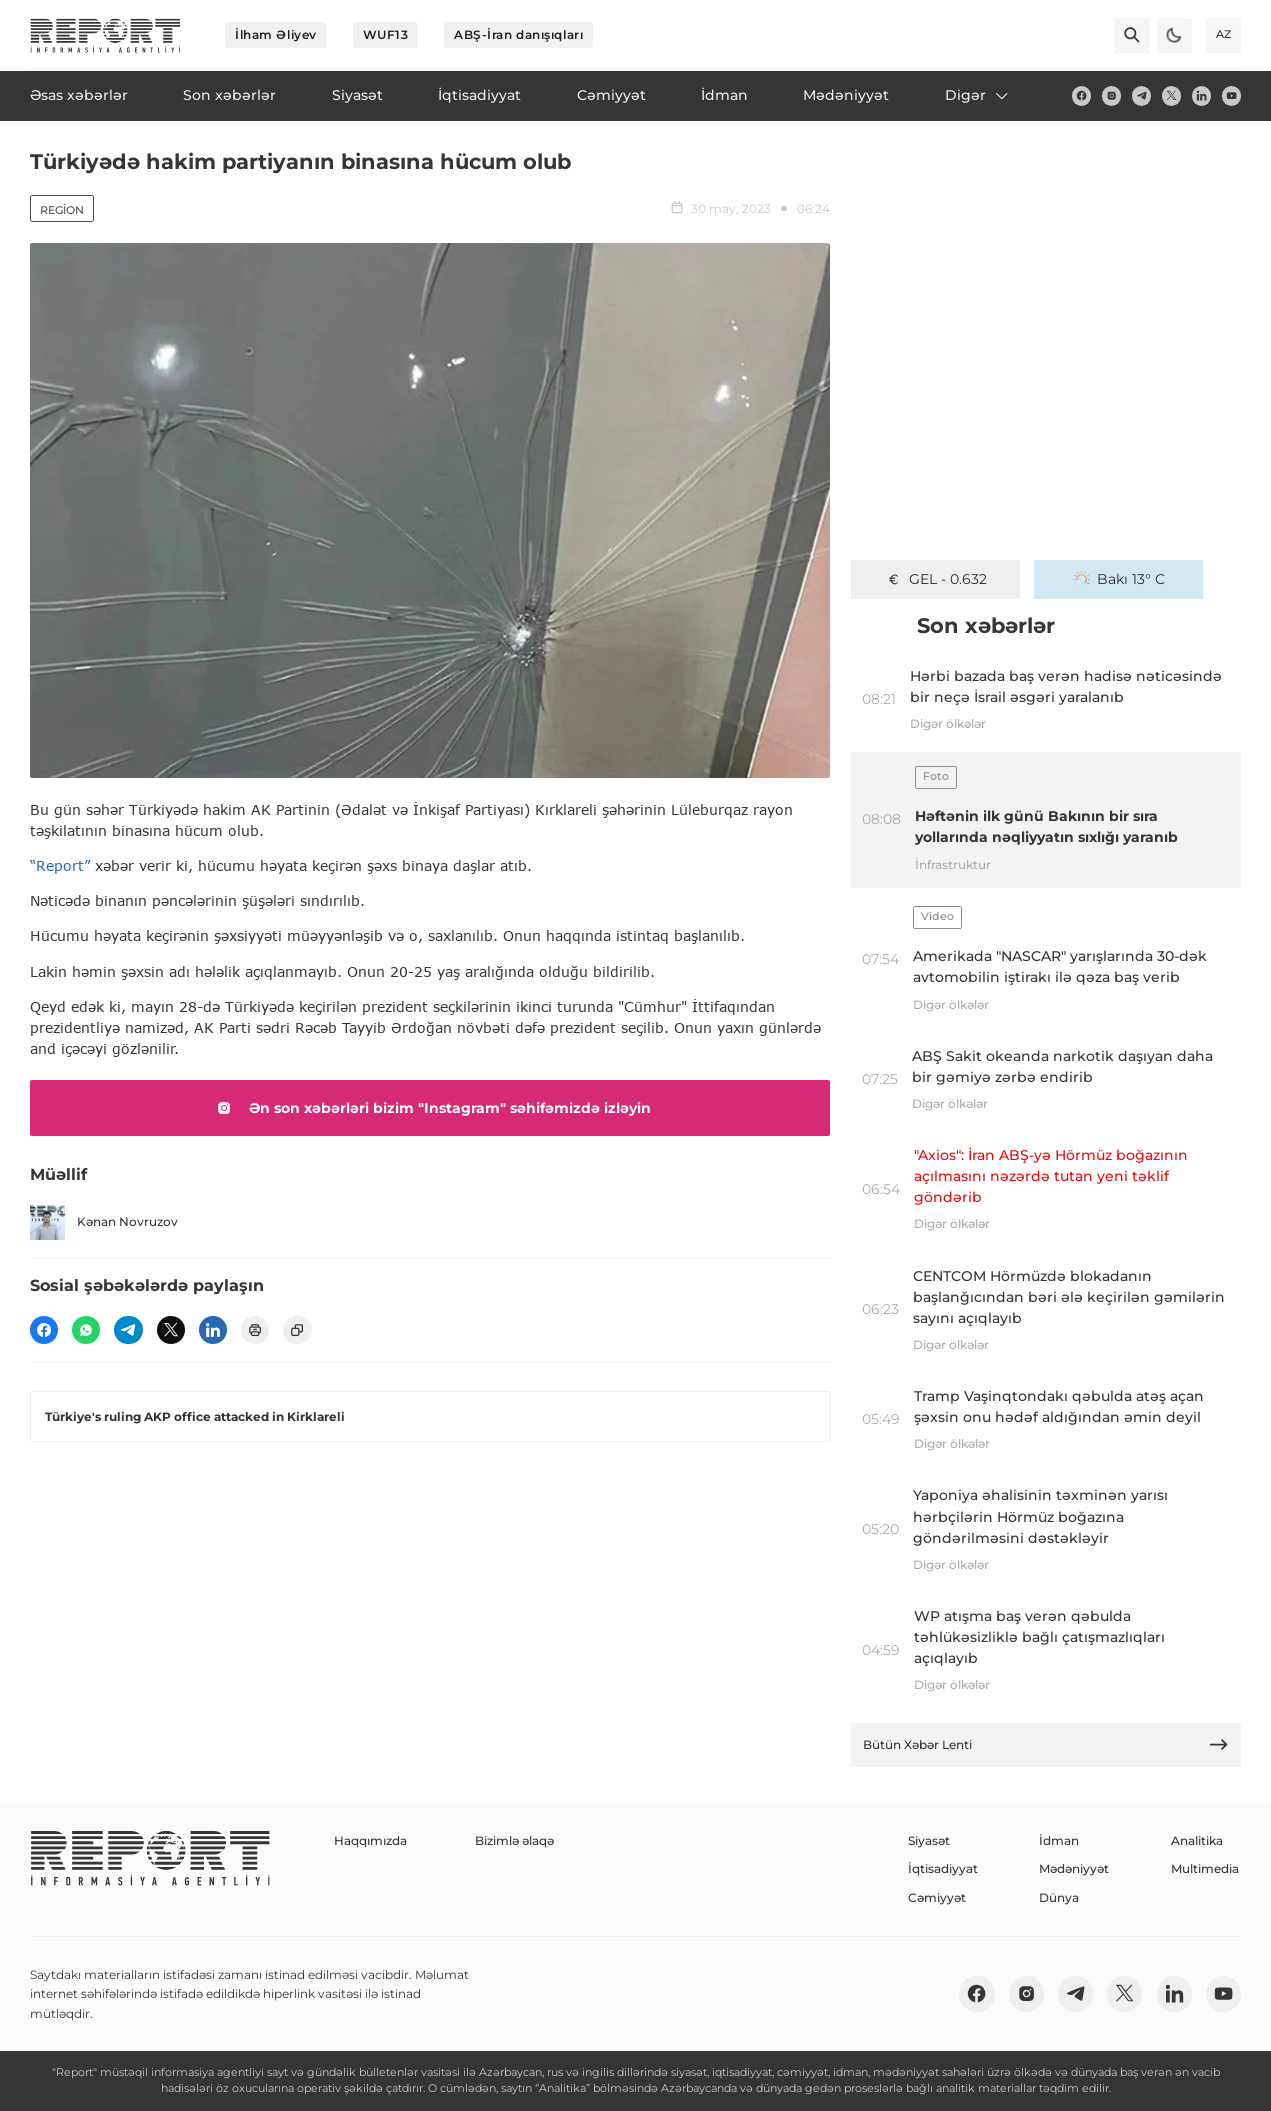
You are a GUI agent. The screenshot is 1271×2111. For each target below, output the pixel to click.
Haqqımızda (370, 1840)
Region (62, 210)
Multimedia (1205, 1868)
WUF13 (386, 34)
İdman (1059, 1840)
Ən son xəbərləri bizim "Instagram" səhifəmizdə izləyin (430, 1108)
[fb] (1081, 95)
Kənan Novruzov (104, 1222)
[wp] (86, 1330)
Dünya (1059, 1897)
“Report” (60, 865)
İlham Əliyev (276, 34)
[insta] (1111, 95)
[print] (255, 1330)
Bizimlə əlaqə (514, 1840)
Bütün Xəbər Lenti (1046, 1744)
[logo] (105, 35)
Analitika (1197, 1840)
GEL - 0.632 (936, 579)
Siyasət (929, 1840)
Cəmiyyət (937, 1897)
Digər (978, 95)
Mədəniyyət (1074, 1868)
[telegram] (1141, 95)
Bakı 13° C (1119, 579)
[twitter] (1171, 95)
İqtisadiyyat (943, 1868)
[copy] (297, 1330)
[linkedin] (1201, 95)
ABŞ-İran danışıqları (518, 34)
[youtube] (1231, 95)
